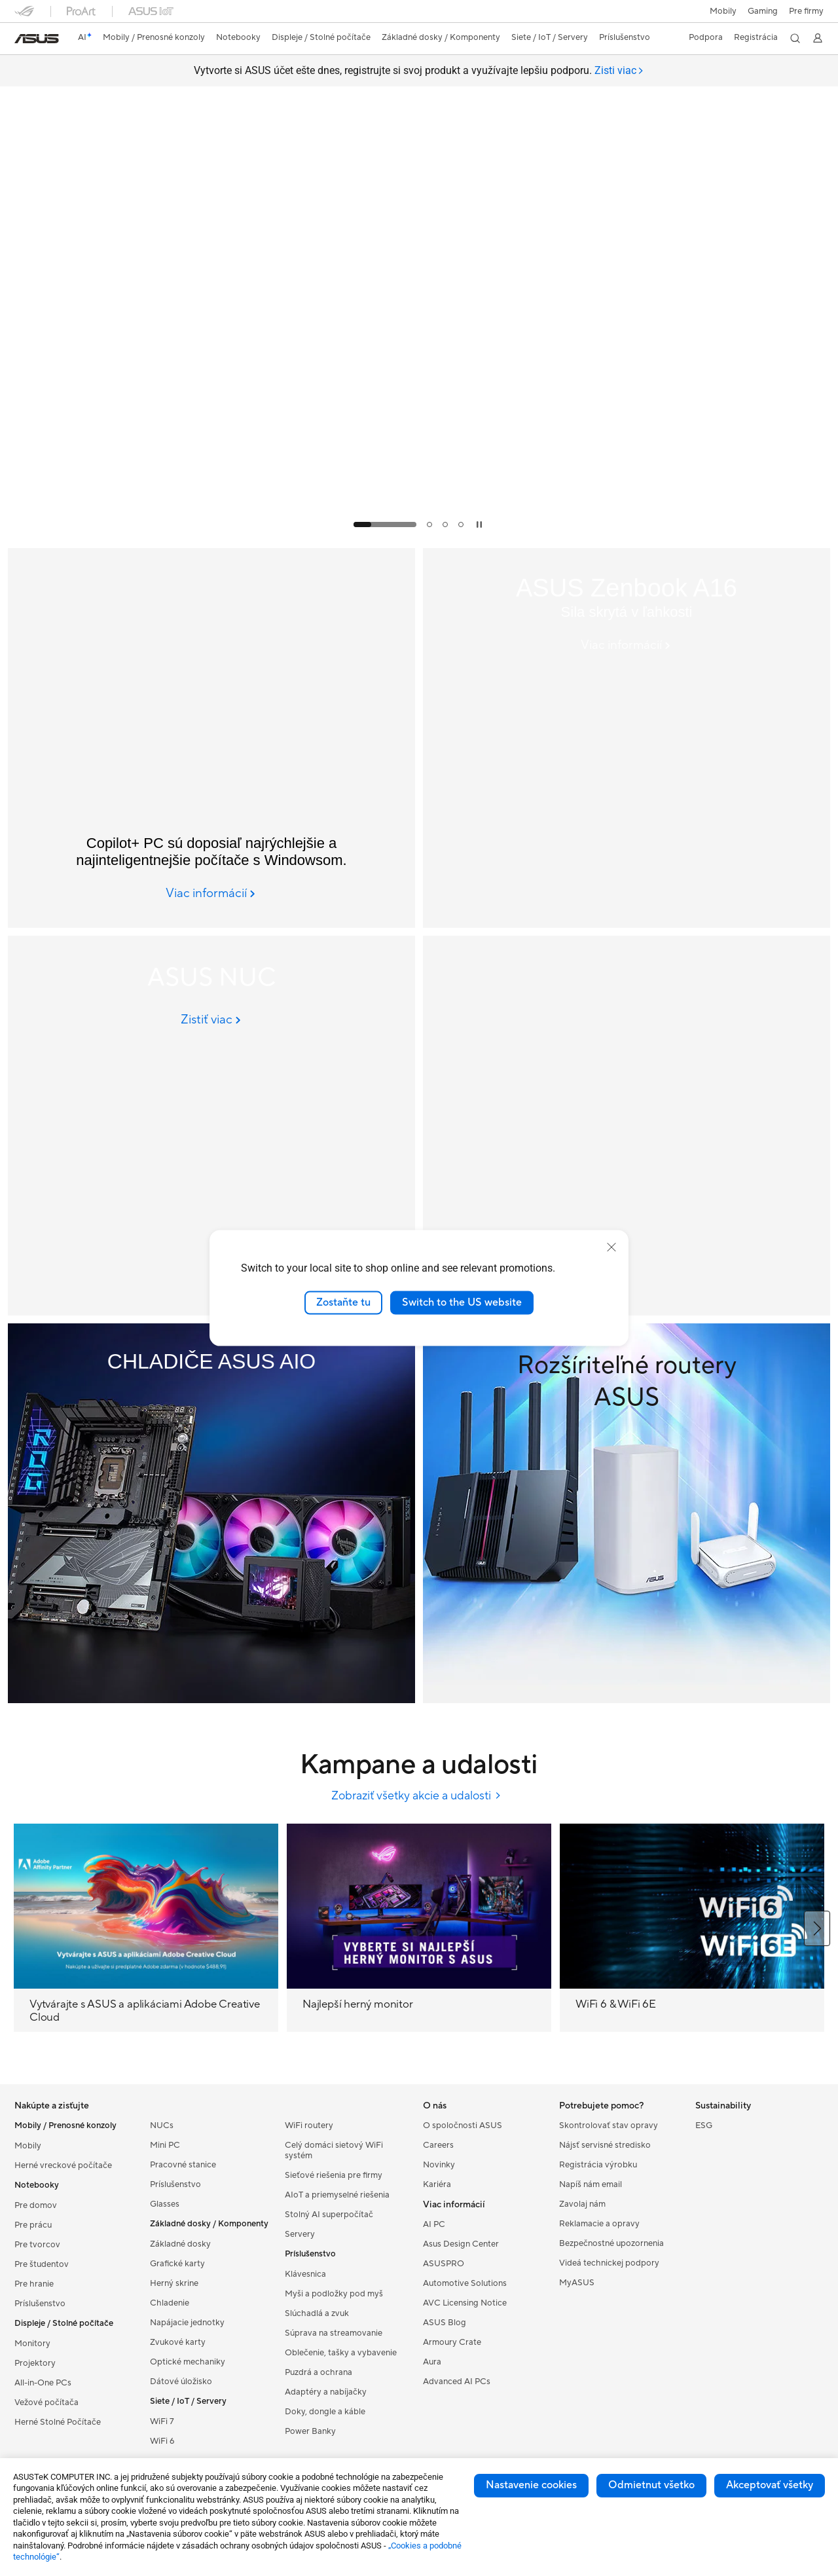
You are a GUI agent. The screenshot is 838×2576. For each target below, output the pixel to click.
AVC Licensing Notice (465, 2303)
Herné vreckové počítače (63, 2165)
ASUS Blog (444, 2322)
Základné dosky (180, 2244)
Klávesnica (305, 2274)
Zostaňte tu (343, 1302)
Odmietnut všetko (651, 2485)
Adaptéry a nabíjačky (326, 2392)
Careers (438, 2145)
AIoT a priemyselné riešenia (337, 2195)
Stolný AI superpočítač (329, 2214)
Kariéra (437, 2184)
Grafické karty (177, 2263)
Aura (432, 2362)
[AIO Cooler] (211, 1513)
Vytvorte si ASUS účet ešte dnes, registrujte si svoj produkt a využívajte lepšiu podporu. (419, 71)
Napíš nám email (590, 2184)
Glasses (164, 2204)
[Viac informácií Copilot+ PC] (211, 894)
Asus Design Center (461, 2244)
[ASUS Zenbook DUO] (626, 1126)
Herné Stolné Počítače (57, 2422)
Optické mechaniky (187, 2362)
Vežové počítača (46, 2402)
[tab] (619, 71)
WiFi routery (309, 2125)
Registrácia (754, 37)
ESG (703, 2125)
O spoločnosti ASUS (462, 2125)
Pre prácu (33, 2225)
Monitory (32, 2343)
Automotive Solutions (465, 2283)
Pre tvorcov (37, 2244)
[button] (762, 11)
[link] (36, 38)
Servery (300, 2234)
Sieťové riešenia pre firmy (333, 2175)
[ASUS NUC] (211, 1126)
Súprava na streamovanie (333, 2333)
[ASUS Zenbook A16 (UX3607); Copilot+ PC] (626, 738)
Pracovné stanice (183, 2165)
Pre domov (35, 2205)
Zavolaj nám (582, 2204)
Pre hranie (34, 2284)
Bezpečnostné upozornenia (611, 2243)
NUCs (161, 2125)
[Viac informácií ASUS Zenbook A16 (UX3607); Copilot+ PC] (626, 645)
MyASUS (576, 2282)
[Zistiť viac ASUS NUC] (212, 1020)
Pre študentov (41, 2264)
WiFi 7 (162, 2421)
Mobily (721, 11)
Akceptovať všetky (769, 2485)
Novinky (439, 2165)
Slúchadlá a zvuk (317, 2313)
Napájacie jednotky (187, 2322)
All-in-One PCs (42, 2383)
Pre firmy (806, 11)
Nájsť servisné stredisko (605, 2145)
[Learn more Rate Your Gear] (419, 536)
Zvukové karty (178, 2342)
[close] (611, 1247)
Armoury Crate (452, 2342)
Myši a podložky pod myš (334, 2294)
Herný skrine (174, 2283)
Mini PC (165, 2145)
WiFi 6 (162, 2441)
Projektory (35, 2363)
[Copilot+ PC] (211, 738)
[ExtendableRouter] (626, 1513)
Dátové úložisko (181, 2381)
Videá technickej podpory (609, 2263)
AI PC (434, 2224)
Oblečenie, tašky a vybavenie (341, 2352)
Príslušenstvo (39, 2303)
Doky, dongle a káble (325, 2411)
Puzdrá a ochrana (318, 2372)
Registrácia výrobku (598, 2165)
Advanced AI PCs (456, 2381)
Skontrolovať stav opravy (608, 2125)
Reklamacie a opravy (599, 2223)
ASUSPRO (443, 2263)
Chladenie (169, 2303)
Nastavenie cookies (531, 2485)
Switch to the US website (462, 1302)
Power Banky (310, 2431)
